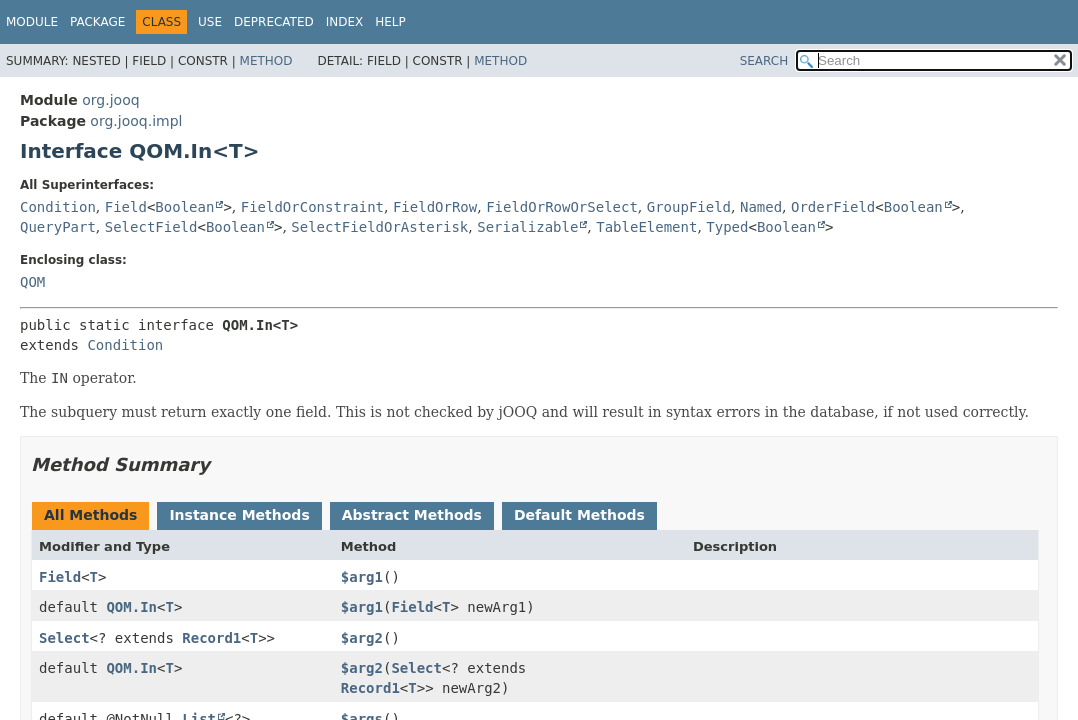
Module (32, 22)
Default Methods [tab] (579, 515)
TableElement (646, 227)
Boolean (184, 207)
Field (126, 207)
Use (210, 22)
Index (345, 22)
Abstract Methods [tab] (412, 515)
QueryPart (58, 227)
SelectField (151, 227)
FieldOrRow (435, 207)
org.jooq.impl (136, 121)
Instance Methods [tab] (239, 515)
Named (761, 207)
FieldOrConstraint (312, 207)
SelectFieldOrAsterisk (379, 227)
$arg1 (362, 577)
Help (390, 22)
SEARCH (764, 61)
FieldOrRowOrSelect (562, 207)
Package (97, 22)
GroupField (689, 207)
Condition (58, 207)
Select (64, 638)
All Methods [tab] (90, 515)
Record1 (211, 638)
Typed (727, 227)
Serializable (527, 227)
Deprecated (274, 22)
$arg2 (362, 638)
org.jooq (110, 100)
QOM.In (131, 607)
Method (266, 61)
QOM (32, 282)
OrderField (833, 207)
